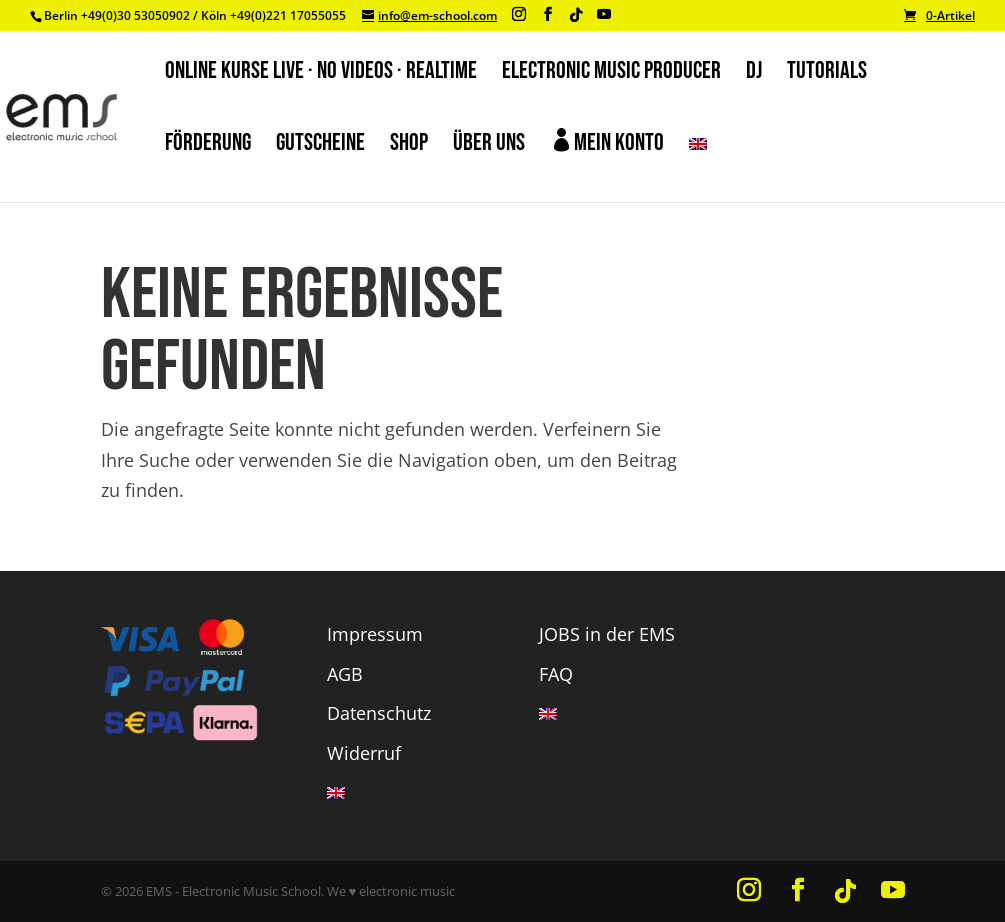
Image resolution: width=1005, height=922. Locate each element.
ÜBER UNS (489, 146)
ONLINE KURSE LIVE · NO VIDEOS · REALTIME (321, 74)
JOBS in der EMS (607, 634)
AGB (345, 674)
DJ (754, 74)
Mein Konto (607, 142)
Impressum (375, 634)
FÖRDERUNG (208, 146)
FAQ (556, 674)
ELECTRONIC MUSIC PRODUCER (611, 74)
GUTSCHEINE (320, 146)
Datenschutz (379, 713)
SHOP (409, 146)
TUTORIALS (827, 74)
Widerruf (364, 753)
